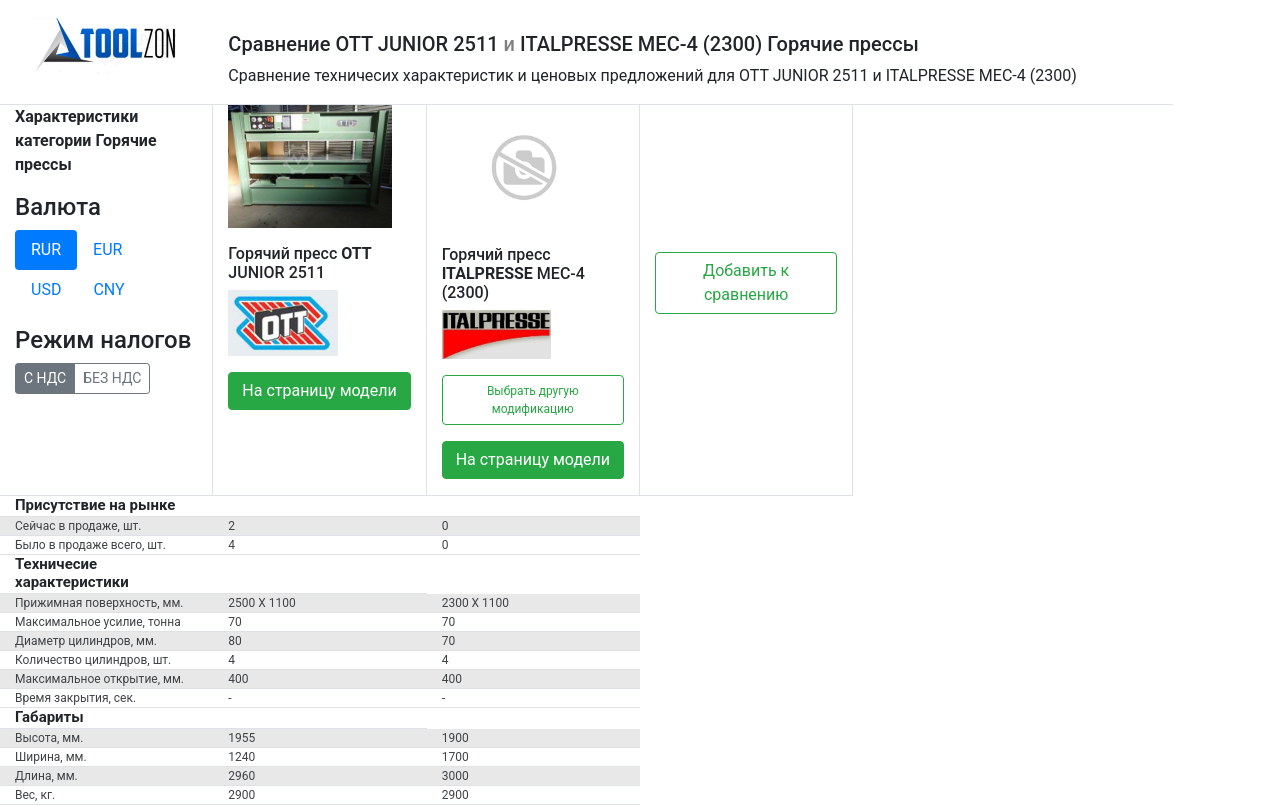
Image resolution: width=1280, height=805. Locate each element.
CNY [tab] (108, 289)
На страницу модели (319, 390)
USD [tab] (46, 289)
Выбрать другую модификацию (533, 400)
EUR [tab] (107, 249)
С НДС (45, 377)
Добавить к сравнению (746, 282)
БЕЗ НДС (112, 377)
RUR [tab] (46, 249)
